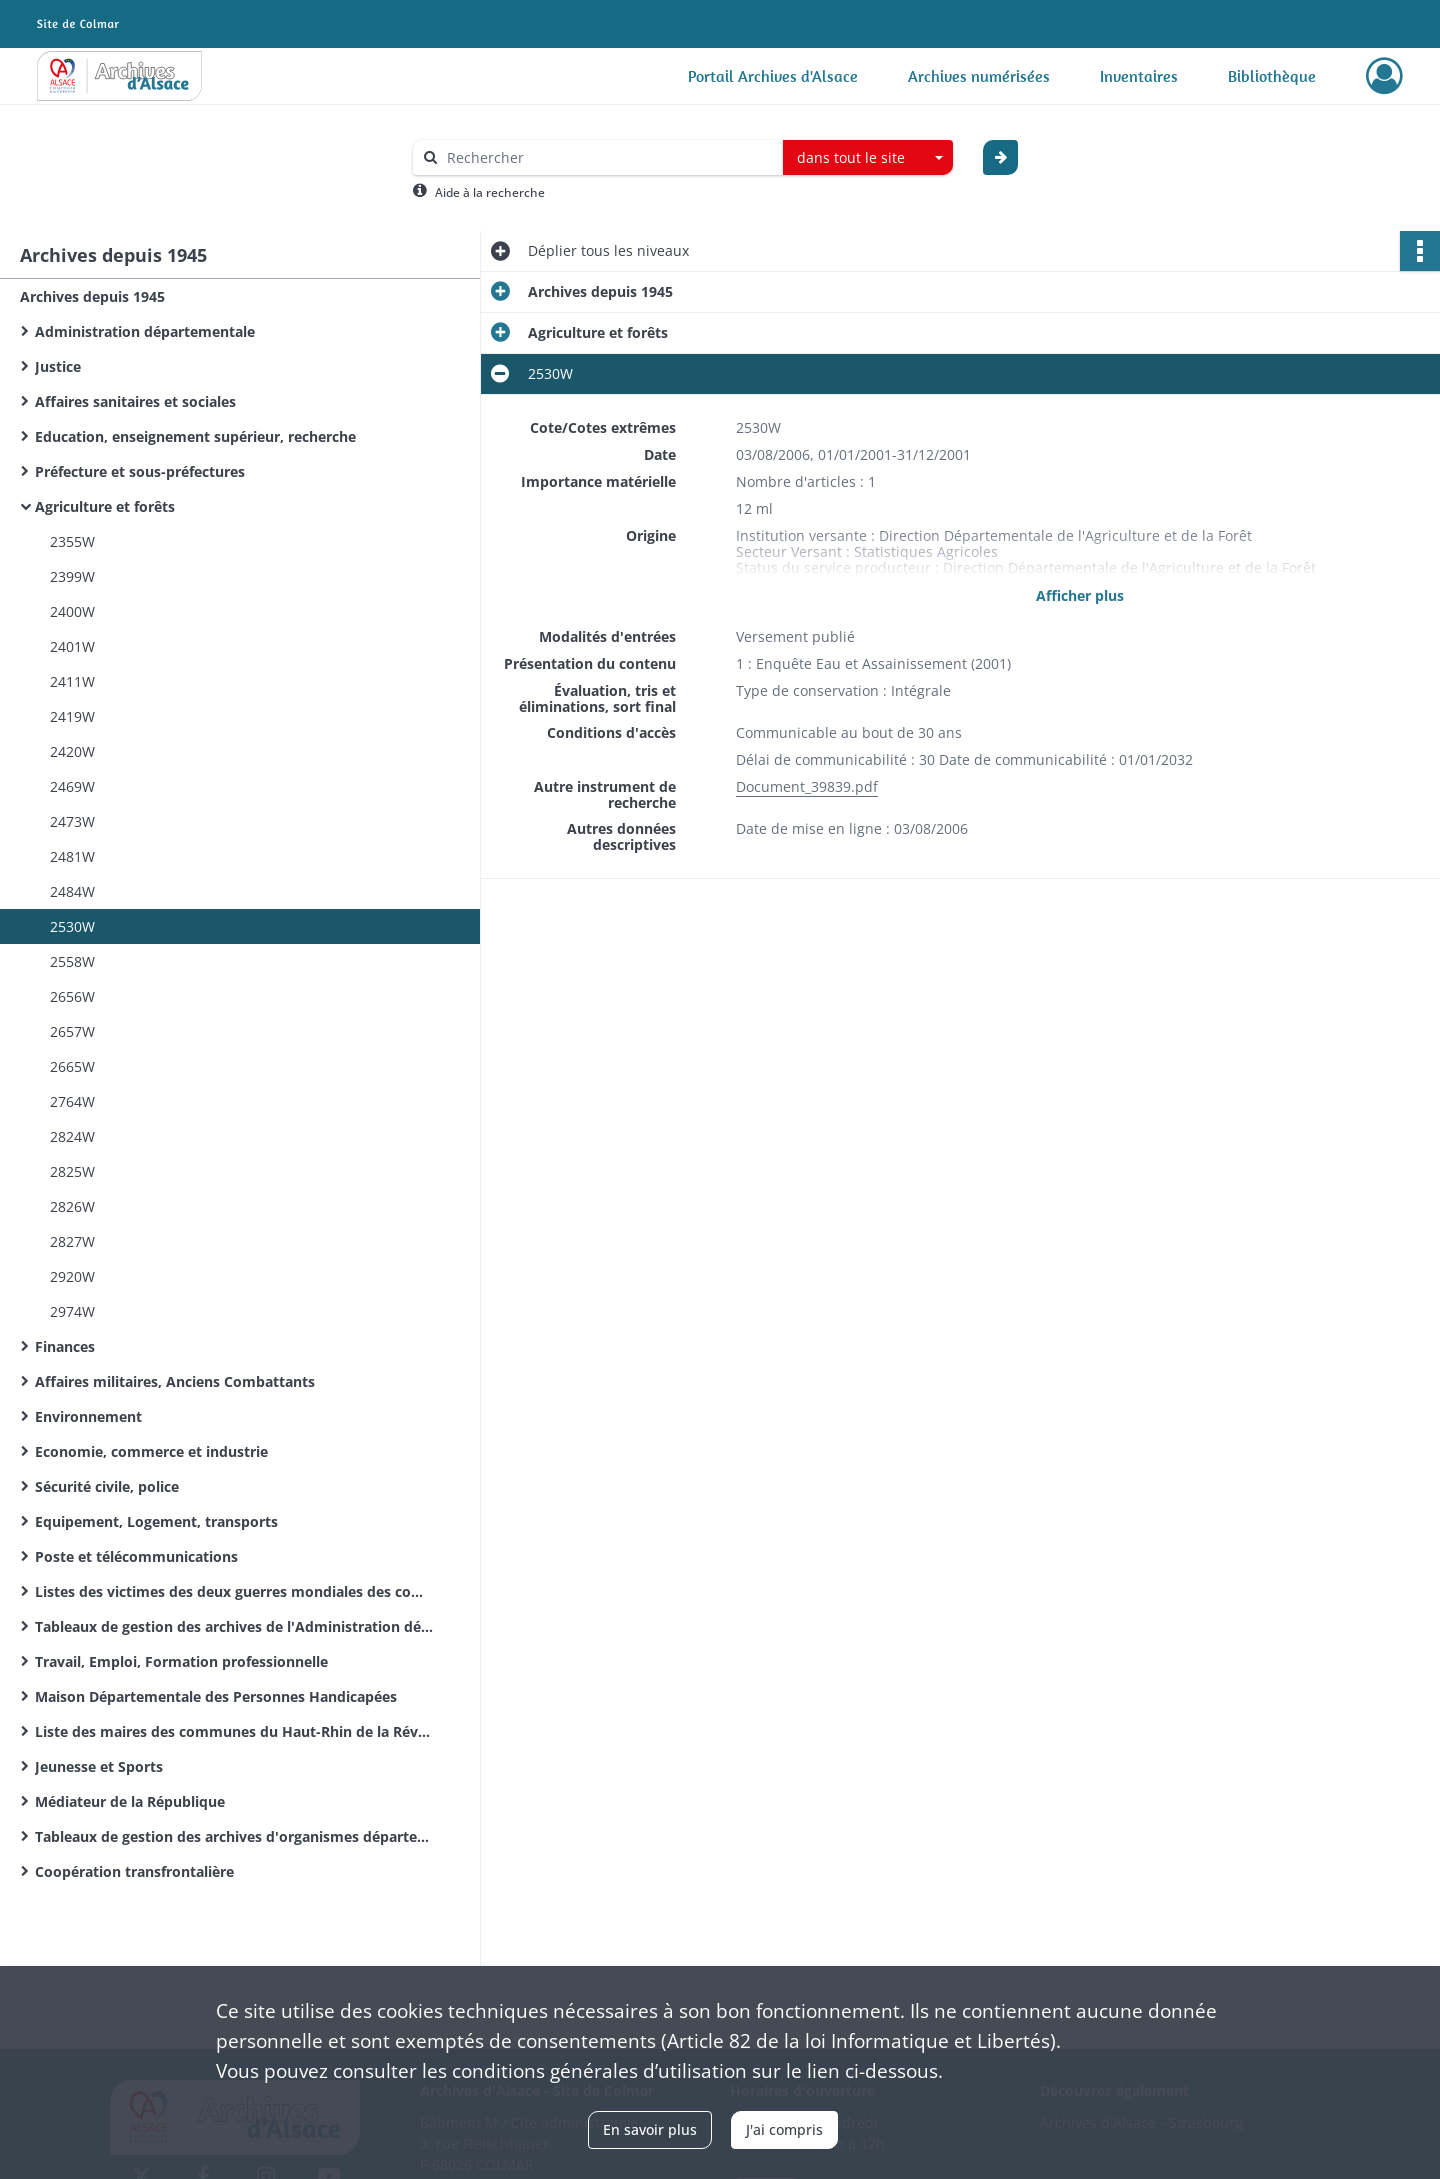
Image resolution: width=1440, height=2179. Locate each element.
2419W (72, 716)
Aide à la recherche (490, 192)
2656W (72, 996)
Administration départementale (145, 331)
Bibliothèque (1272, 76)
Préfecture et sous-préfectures (140, 471)
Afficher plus (1080, 595)
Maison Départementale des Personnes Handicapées (216, 1696)
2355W (72, 541)
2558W (72, 961)
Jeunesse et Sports (99, 1766)
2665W (72, 1066)
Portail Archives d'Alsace (773, 76)
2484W (72, 891)
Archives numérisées (979, 76)
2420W (72, 751)
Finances (65, 1346)
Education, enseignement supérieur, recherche (195, 436)
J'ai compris (784, 2129)
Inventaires (1139, 76)
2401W (72, 646)
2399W (72, 576)
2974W (72, 1311)
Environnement (88, 1416)
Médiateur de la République (130, 1801)
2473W (72, 821)
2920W (72, 1276)
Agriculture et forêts (105, 506)
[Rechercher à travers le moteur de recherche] (608, 157)
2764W (72, 1101)
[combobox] (868, 158)
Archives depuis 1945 (92, 296)
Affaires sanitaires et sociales (135, 401)
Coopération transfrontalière (134, 1871)
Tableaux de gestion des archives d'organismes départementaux (235, 1836)
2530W (72, 926)
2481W (72, 856)
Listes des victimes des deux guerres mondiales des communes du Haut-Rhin (235, 1591)
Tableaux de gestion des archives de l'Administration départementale (235, 1626)
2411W (72, 681)
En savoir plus (650, 2129)
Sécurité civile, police (107, 1486)
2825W (72, 1171)
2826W (72, 1206)
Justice (58, 366)
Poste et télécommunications (136, 1556)
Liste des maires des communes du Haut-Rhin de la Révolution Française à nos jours (235, 1731)
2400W (72, 611)
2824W (72, 1136)
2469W (72, 786)
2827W (72, 1241)
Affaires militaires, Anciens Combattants (175, 1381)
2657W (72, 1031)
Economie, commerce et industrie (151, 1451)
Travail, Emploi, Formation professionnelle (181, 1661)
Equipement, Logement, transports (156, 1521)
